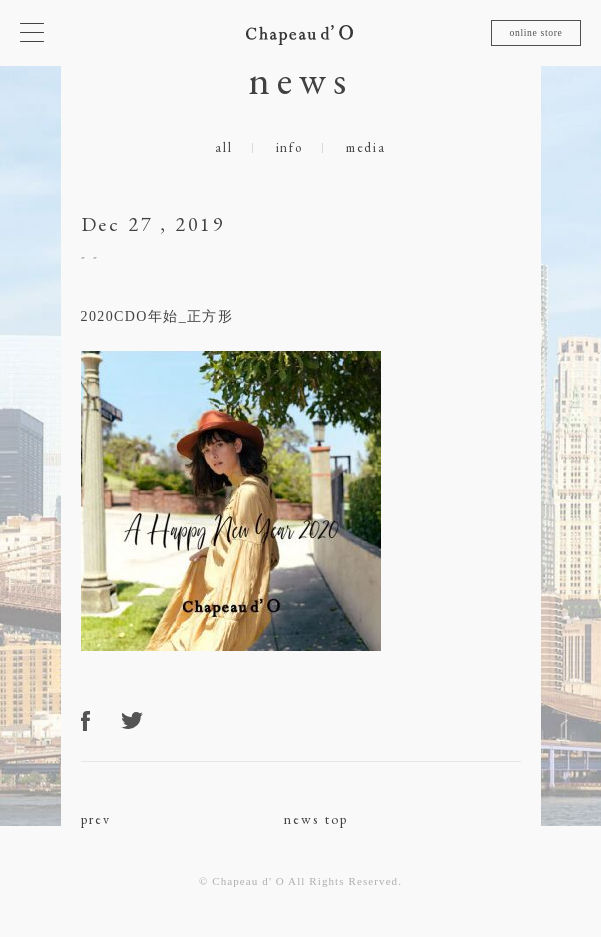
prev (96, 819)
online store (535, 32)
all (223, 147)
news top (316, 819)
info (289, 147)
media (366, 147)
